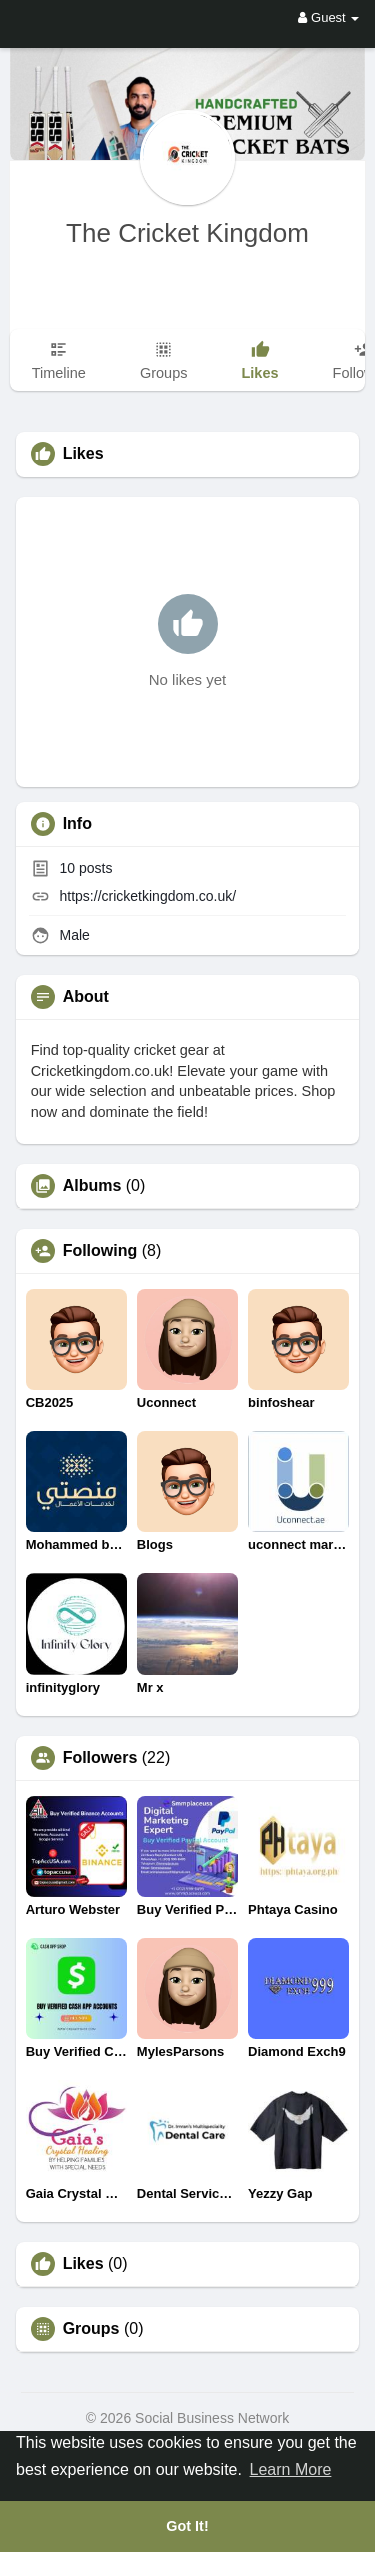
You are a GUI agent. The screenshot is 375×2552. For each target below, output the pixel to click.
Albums (92, 1186)
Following (100, 1251)
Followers (100, 1758)
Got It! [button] (187, 2526)
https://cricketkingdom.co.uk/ (148, 896)
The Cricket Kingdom (187, 233)
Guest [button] (328, 17)
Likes (83, 2264)
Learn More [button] (291, 2469)
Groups (91, 2329)
